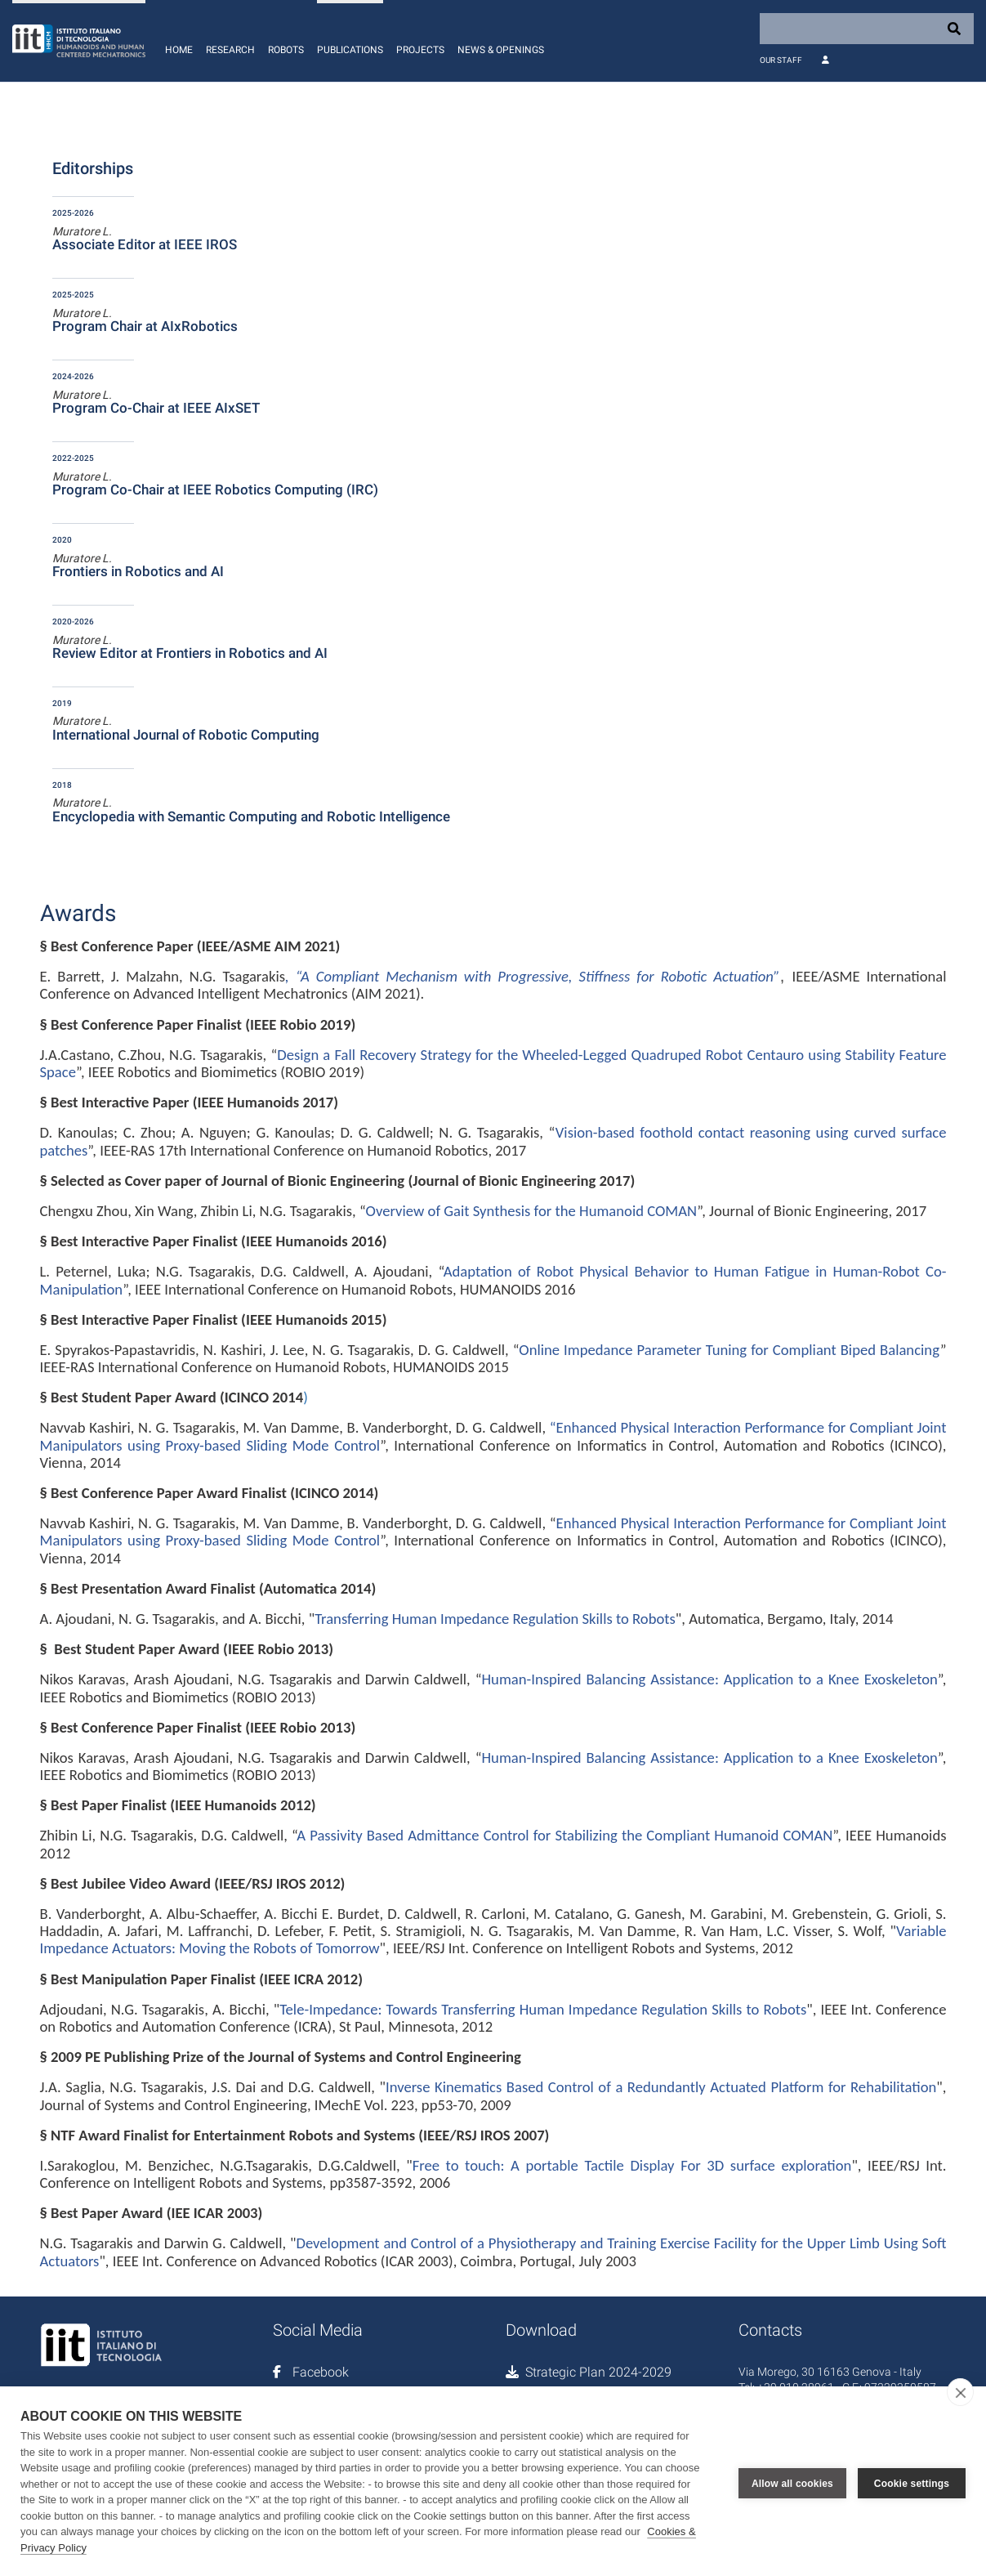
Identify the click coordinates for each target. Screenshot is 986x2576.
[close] (960, 2392)
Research (230, 50)
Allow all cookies (792, 2481)
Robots (286, 50)
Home (179, 50)
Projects (420, 50)
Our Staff (781, 60)
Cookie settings (911, 2481)
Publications (350, 50)
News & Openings (500, 50)
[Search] (867, 28)
